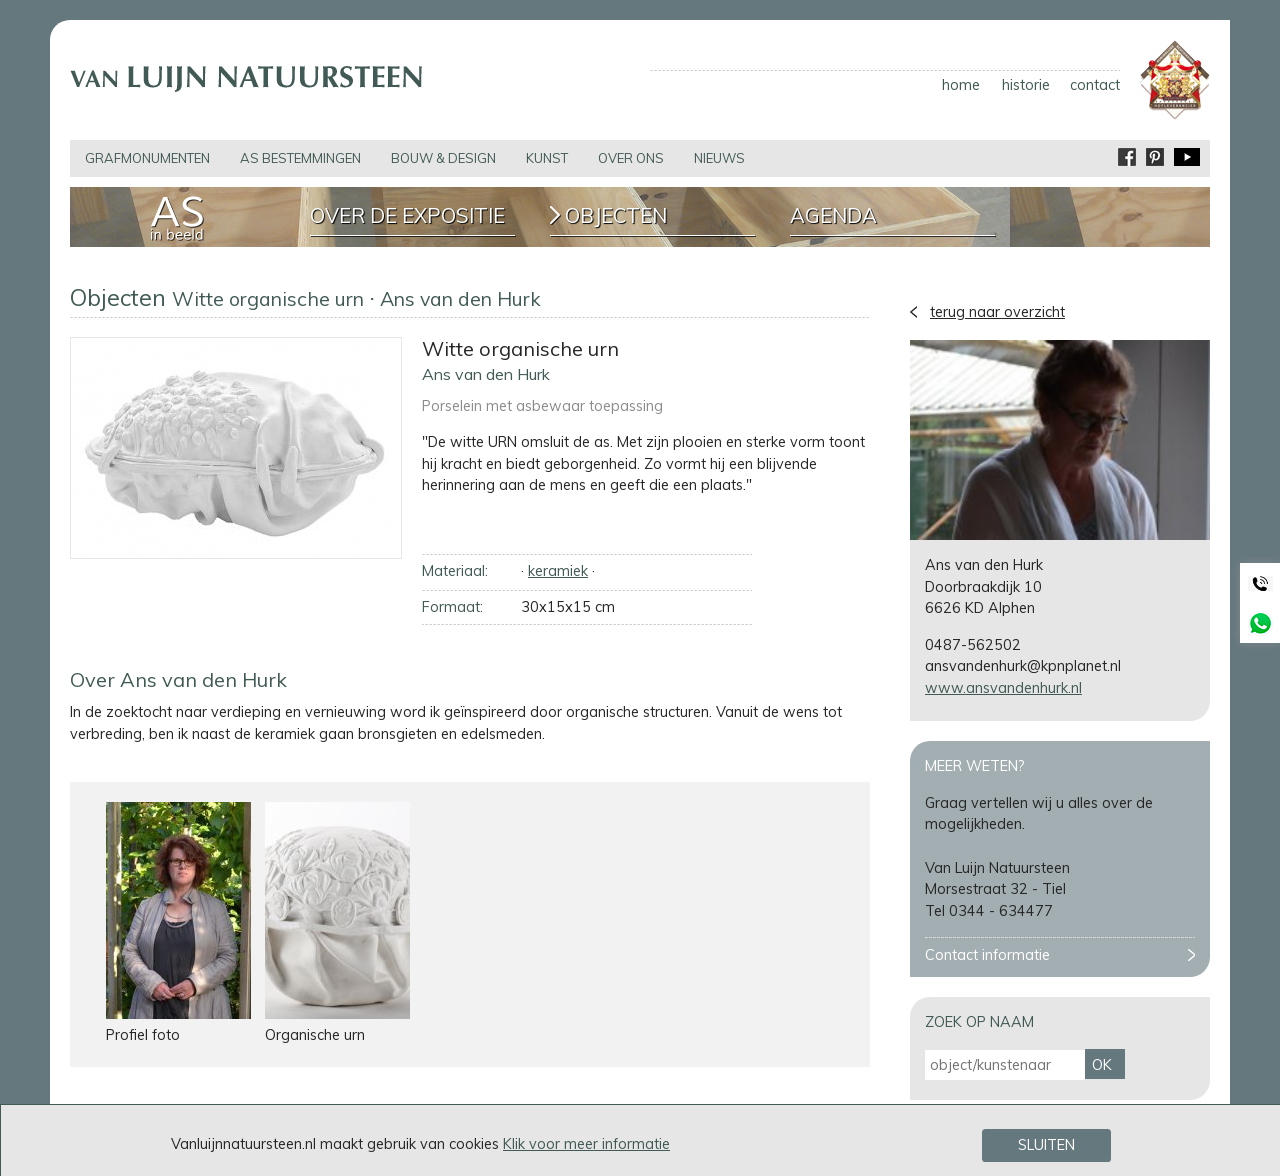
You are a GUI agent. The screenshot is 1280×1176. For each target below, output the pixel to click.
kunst (547, 158)
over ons (631, 158)
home (961, 85)
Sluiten (1046, 1146)
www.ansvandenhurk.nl (1003, 688)
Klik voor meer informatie (586, 1144)
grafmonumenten (147, 158)
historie (1026, 85)
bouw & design (443, 158)
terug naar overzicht (997, 312)
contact (1095, 85)
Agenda (833, 216)
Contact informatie (987, 955)
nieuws (719, 158)
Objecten (616, 216)
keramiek (558, 571)
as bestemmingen (300, 158)
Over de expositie (407, 216)
